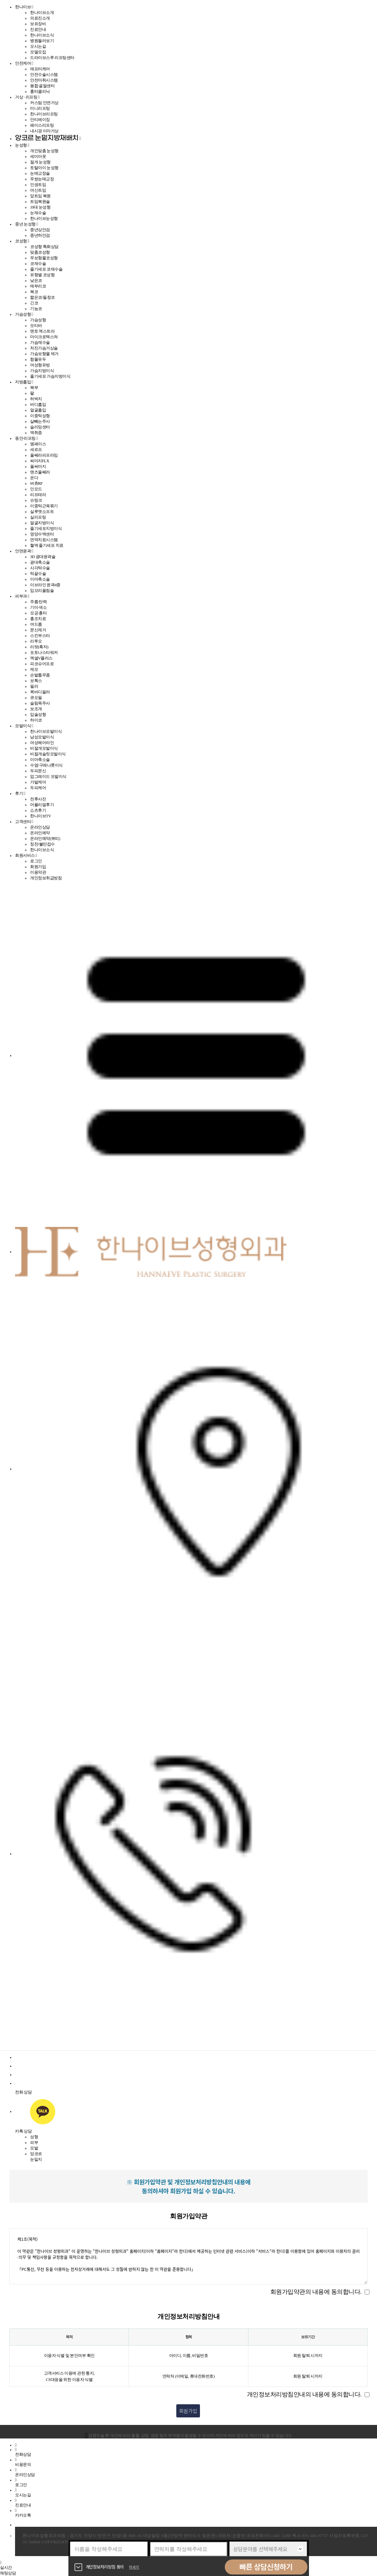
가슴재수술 (40, 342)
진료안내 (38, 29)
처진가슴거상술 (44, 348)
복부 (34, 387)
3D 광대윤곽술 (42, 556)
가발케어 (38, 782)
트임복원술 (40, 201)
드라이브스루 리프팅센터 (52, 57)
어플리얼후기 (42, 804)
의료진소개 (40, 18)
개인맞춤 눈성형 (44, 150)
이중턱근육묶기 (44, 506)
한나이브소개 (42, 12)
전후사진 (38, 799)
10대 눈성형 (40, 207)
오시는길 (38, 46)
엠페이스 (38, 444)
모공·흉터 (38, 613)
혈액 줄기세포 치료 (47, 545)
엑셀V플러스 (41, 658)
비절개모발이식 (44, 748)
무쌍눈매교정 (42, 179)
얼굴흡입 (38, 410)
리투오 (36, 641)
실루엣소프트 (42, 511)
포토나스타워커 (44, 652)
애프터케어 (40, 69)
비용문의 (23, 2462)
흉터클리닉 (40, 91)
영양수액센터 (42, 534)
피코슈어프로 (42, 663)
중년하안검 (40, 235)
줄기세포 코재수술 (46, 269)
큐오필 (36, 697)
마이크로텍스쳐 (44, 336)
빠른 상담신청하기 (265, 2566)
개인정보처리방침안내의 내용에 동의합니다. (304, 2394)
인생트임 (38, 184)
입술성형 (38, 714)
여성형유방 (40, 365)
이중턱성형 (40, 415)
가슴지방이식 (42, 370)
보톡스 (36, 680)
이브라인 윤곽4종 (45, 584)
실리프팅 (38, 517)
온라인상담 (40, 827)
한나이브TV (40, 816)
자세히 (134, 2567)
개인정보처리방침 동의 (105, 2567)
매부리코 (38, 286)
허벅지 (36, 398)
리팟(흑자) (39, 646)
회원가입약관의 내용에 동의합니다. (316, 2292)
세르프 (36, 449)
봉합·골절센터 (42, 85)
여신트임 (38, 190)
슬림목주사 (40, 703)
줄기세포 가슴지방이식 (50, 376)
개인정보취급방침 (46, 878)
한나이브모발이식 (46, 731)
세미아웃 (38, 156)
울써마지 (38, 466)
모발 (34, 2148)
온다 (34, 477)
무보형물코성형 (44, 258)
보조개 (36, 708)
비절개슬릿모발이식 (48, 754)
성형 (34, 2136)
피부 (34, 2142)
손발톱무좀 (40, 675)
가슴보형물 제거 (44, 353)
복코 (34, 291)
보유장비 (38, 23)
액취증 (36, 432)
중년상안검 (40, 229)
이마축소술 (40, 579)
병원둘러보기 (42, 40)
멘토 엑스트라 (42, 331)
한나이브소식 (42, 35)
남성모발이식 (42, 737)
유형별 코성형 (42, 274)
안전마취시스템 (44, 80)
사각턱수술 (40, 568)
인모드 (36, 489)
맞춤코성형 (40, 252)
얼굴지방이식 (42, 522)
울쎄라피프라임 (44, 455)
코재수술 (38, 263)
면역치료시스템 (44, 539)
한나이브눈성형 (44, 218)
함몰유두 (38, 359)
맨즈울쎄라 (40, 472)
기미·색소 (38, 607)
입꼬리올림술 (42, 590)
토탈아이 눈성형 (44, 167)
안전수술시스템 (44, 74)
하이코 (36, 720)
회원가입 (38, 866)
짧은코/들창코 (42, 297)
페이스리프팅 (42, 125)
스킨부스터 (40, 635)
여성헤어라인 (42, 742)
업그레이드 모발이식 (48, 776)
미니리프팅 (40, 108)
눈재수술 (38, 212)
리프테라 (38, 494)
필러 (34, 686)
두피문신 (38, 770)
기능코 (36, 308)
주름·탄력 (38, 601)
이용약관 (38, 872)
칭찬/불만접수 (42, 844)
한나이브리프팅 (44, 114)
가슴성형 (38, 320)
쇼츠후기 (38, 810)
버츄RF (36, 483)
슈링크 (36, 500)
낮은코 (36, 280)
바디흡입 (38, 404)
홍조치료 (38, 618)
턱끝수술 (38, 573)
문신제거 (38, 630)
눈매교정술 (40, 173)
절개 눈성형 (40, 162)
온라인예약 (40, 832)
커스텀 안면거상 (44, 102)
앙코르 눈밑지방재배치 (47, 138)
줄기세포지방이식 (46, 528)
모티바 (36, 325)
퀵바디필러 (40, 692)
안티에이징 (40, 119)
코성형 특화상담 (44, 246)
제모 (34, 669)
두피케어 (38, 787)
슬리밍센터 (40, 427)
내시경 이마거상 (44, 131)
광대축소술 (40, 562)
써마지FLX (39, 460)
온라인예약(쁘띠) (45, 838)
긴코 (34, 303)
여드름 (36, 624)
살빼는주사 (40, 421)
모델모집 (38, 52)
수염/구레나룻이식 (46, 765)
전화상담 (23, 2452)
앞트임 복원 (40, 196)
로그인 (36, 861)
